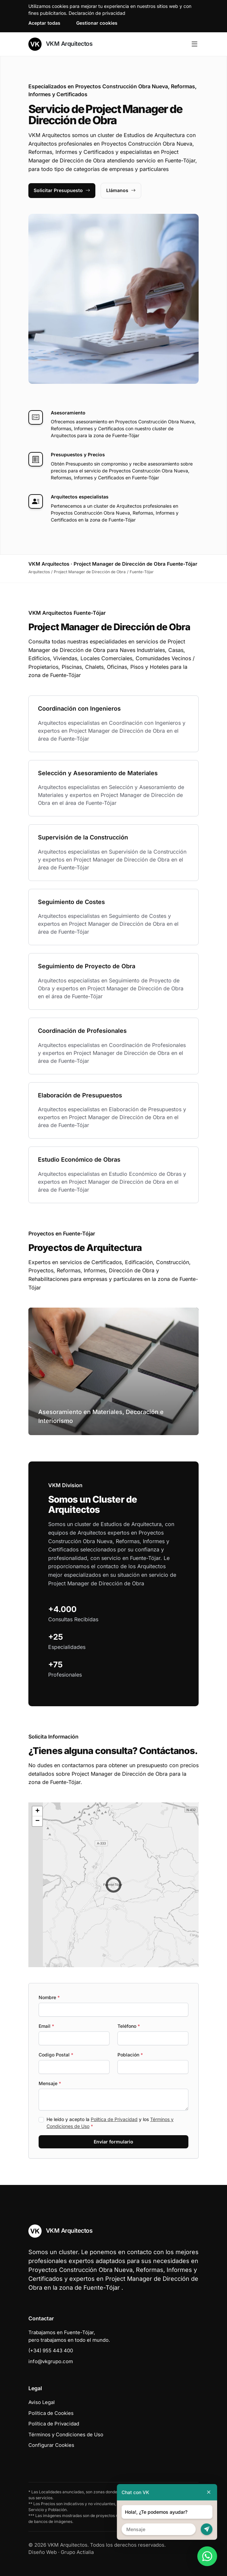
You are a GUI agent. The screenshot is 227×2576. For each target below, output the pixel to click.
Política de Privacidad (114, 2119)
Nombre (49, 1997)
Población (130, 2054)
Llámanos (121, 190)
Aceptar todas (44, 23)
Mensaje (50, 2083)
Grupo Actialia (77, 2552)
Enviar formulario (113, 2141)
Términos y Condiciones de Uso (65, 2434)
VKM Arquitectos (60, 44)
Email (46, 2026)
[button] (113, 1885)
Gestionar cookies (96, 23)
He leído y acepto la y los (110, 2122)
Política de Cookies (51, 2413)
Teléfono (128, 2026)
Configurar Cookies (51, 2445)
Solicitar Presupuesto (62, 190)
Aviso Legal (41, 2402)
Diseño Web (42, 2552)
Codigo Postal (56, 2054)
